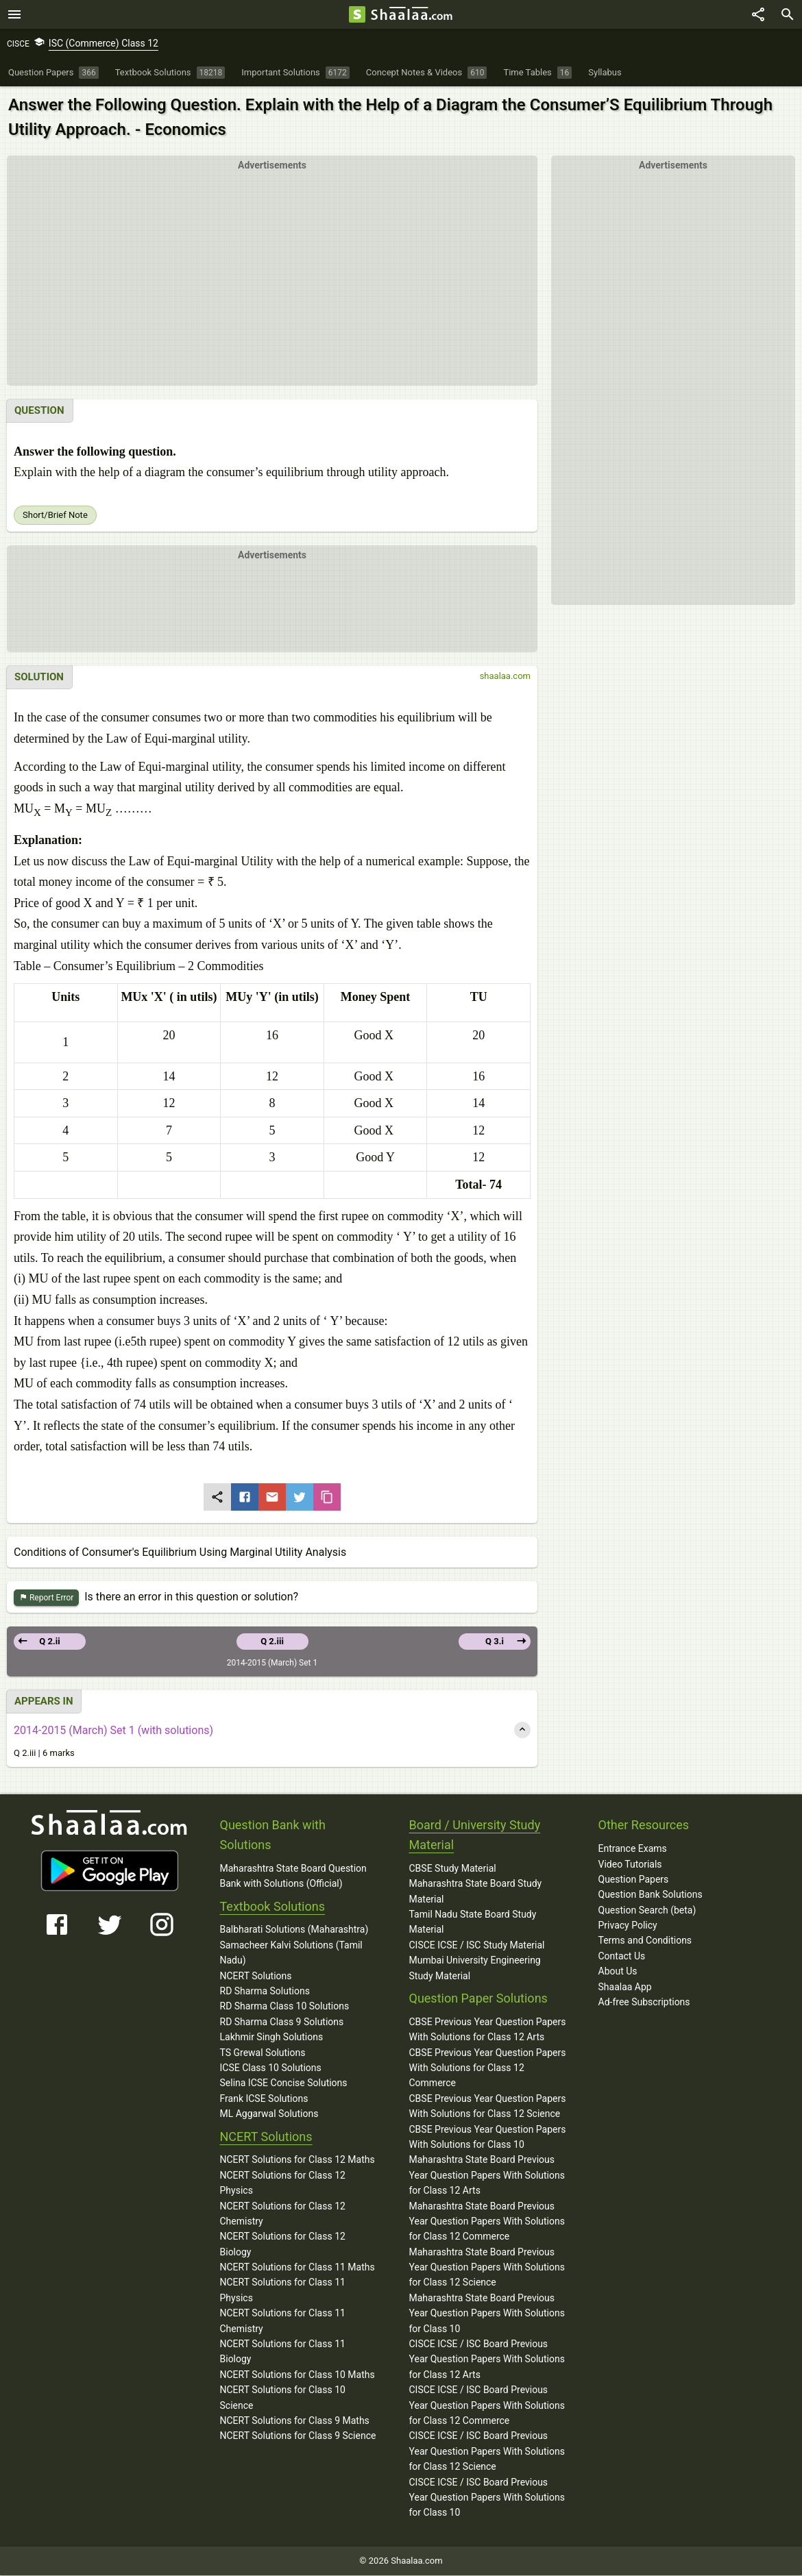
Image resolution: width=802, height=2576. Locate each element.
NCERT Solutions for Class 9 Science (298, 2436)
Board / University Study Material (475, 1835)
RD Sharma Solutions (265, 1991)
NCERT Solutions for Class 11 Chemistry (282, 2321)
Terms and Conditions (645, 1940)
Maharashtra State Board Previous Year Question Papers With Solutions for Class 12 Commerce (487, 2222)
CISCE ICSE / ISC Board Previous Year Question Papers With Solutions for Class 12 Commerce (487, 2406)
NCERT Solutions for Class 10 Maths (297, 2375)
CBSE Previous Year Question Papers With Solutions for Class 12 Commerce (487, 2069)
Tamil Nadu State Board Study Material (473, 1922)
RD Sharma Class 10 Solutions (285, 2006)
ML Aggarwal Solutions (269, 2114)
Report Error (46, 1599)
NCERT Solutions (256, 1976)
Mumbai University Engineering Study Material (475, 1968)
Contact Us (622, 1956)
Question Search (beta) (647, 1910)
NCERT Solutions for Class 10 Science (282, 2398)
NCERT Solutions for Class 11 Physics (282, 2290)
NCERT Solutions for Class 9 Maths (294, 2421)
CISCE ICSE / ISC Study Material (477, 1945)
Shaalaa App (625, 1987)
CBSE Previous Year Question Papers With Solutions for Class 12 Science (487, 2107)
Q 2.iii (272, 1642)
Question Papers (633, 1879)
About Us (617, 1971)
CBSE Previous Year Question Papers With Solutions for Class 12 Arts (487, 2030)
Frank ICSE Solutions (264, 2099)
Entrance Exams (632, 1849)
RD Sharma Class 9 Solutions (282, 2022)
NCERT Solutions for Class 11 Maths (297, 2267)
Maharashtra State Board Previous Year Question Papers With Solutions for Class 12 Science (487, 2268)
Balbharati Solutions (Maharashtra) (294, 1929)
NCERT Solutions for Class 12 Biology (282, 2244)
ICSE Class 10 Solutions (270, 2068)
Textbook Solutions (272, 1907)
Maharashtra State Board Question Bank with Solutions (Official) (293, 1876)
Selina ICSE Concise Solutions (284, 2083)
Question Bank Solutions (650, 1895)
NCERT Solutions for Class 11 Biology (282, 2352)
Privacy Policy (627, 1925)
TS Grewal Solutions (263, 2053)
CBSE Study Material (452, 1868)
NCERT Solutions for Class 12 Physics (282, 2183)
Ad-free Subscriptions (644, 2002)
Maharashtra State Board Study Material (475, 1892)
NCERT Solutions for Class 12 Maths (297, 2160)
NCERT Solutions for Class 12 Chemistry (282, 2214)
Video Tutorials (630, 1864)
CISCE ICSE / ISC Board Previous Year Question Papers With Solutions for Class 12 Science (487, 2452)
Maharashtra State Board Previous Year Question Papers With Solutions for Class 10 (487, 2314)
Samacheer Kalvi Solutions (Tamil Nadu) (291, 1953)
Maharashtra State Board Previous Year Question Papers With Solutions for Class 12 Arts (487, 2175)
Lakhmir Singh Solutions (272, 2037)
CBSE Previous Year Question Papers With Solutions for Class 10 (487, 2138)
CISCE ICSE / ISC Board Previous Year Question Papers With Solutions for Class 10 (487, 2498)
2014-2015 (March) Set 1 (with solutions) (113, 1730)
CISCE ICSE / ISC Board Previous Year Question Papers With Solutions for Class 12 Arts (487, 2360)
